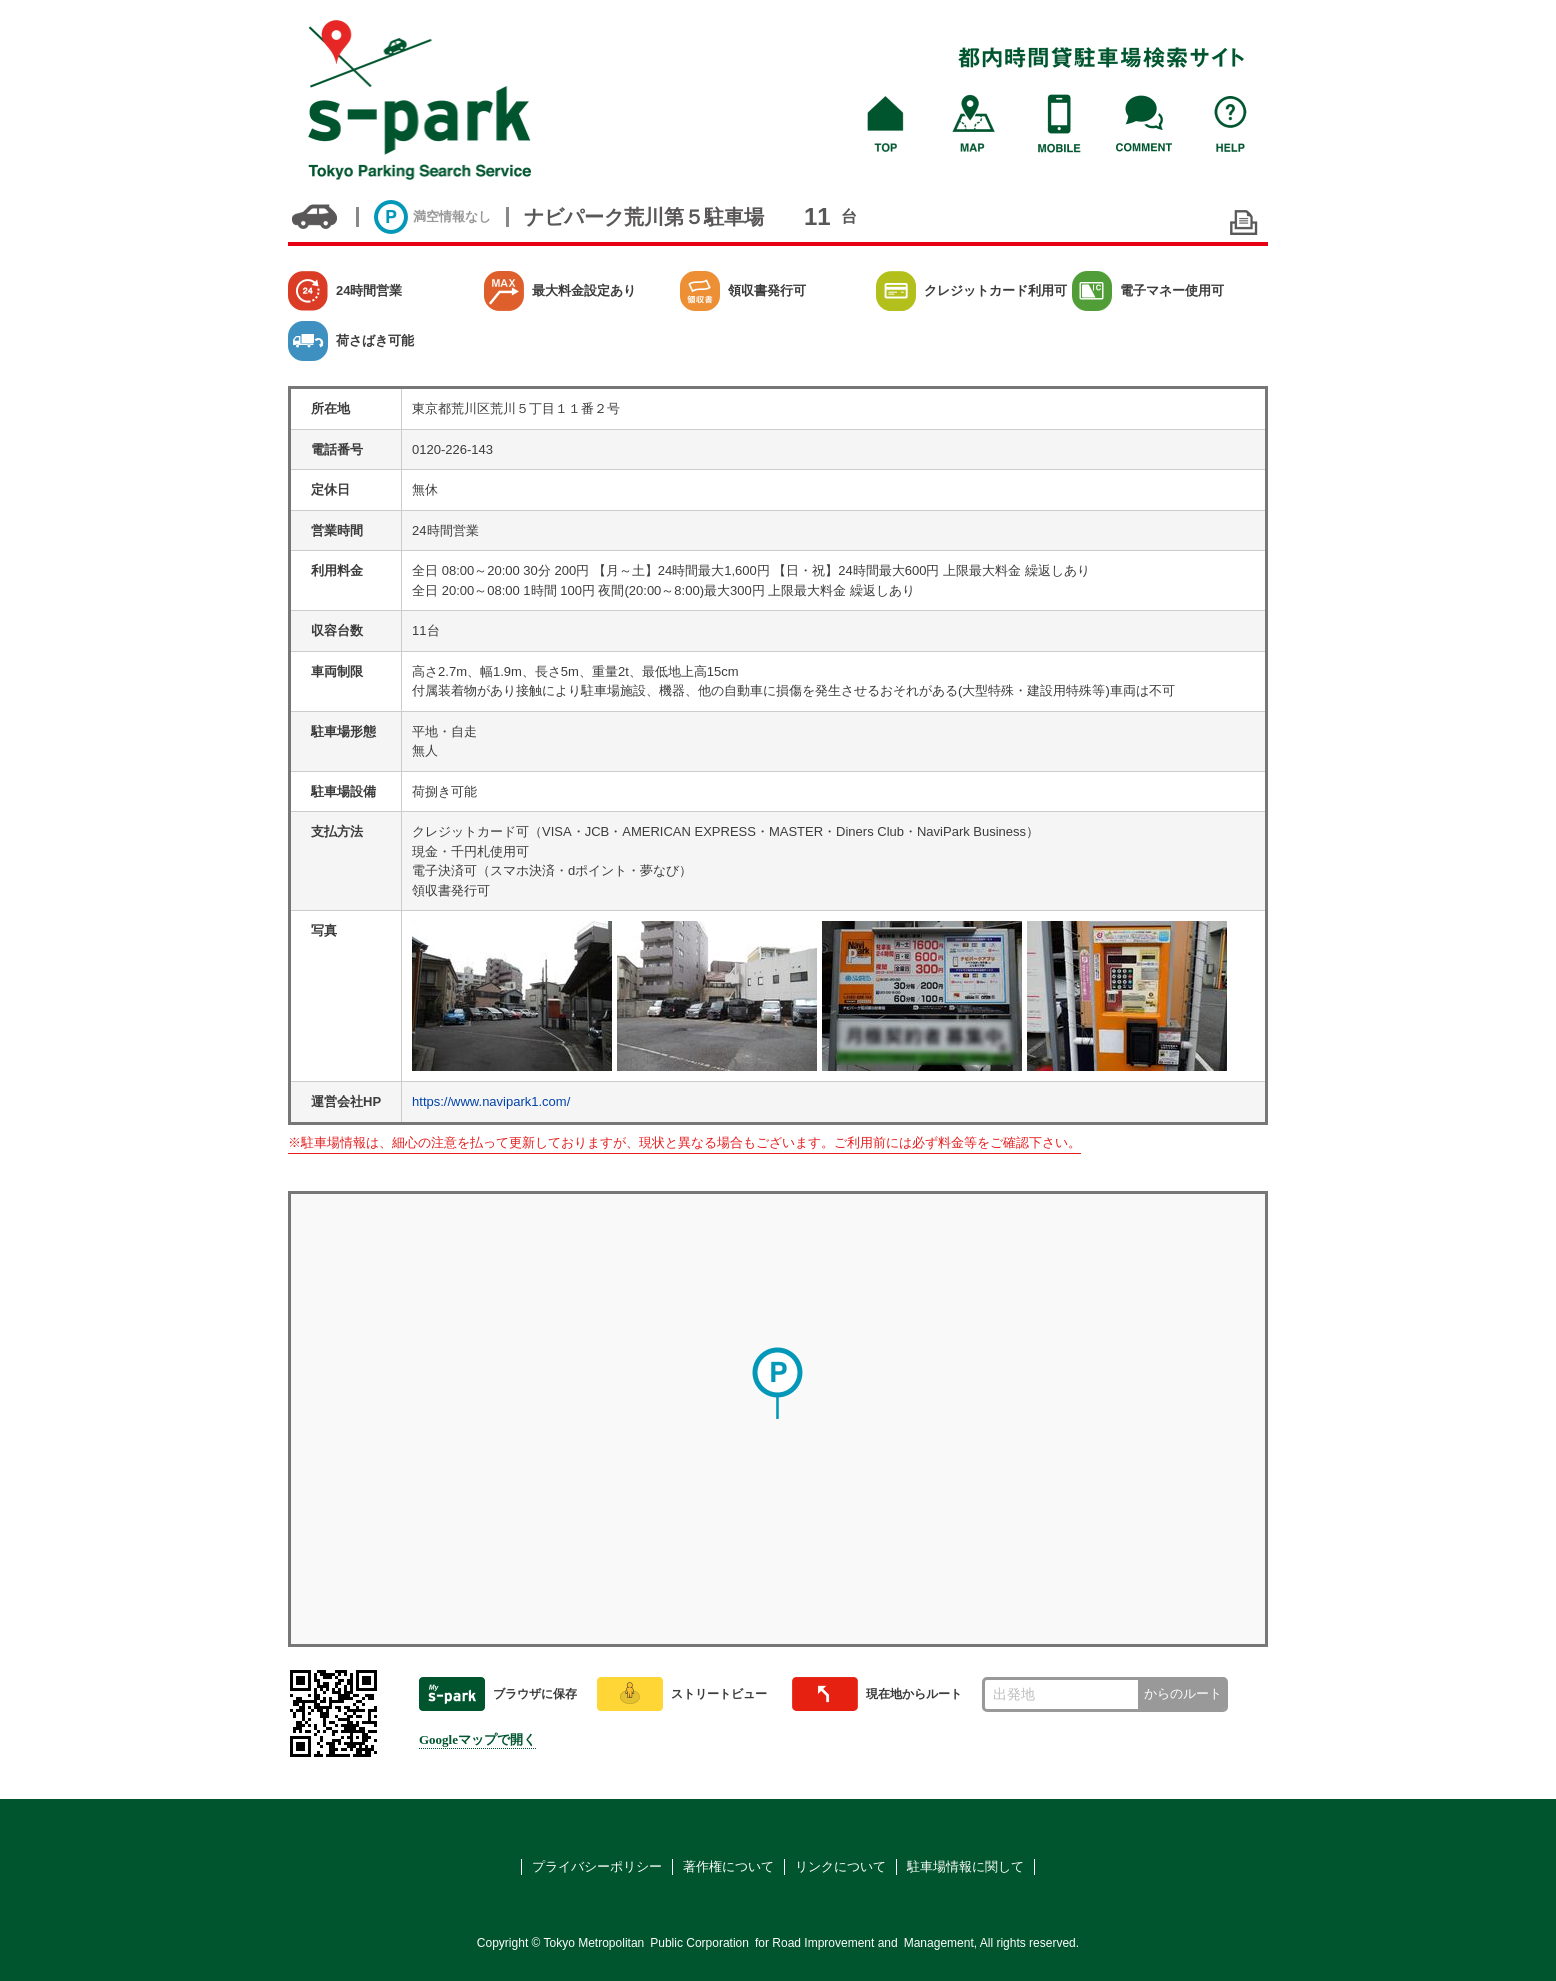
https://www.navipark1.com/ (491, 1101)
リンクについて (840, 1866)
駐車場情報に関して (965, 1866)
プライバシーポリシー (597, 1866)
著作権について (728, 1866)
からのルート (1183, 1693)
